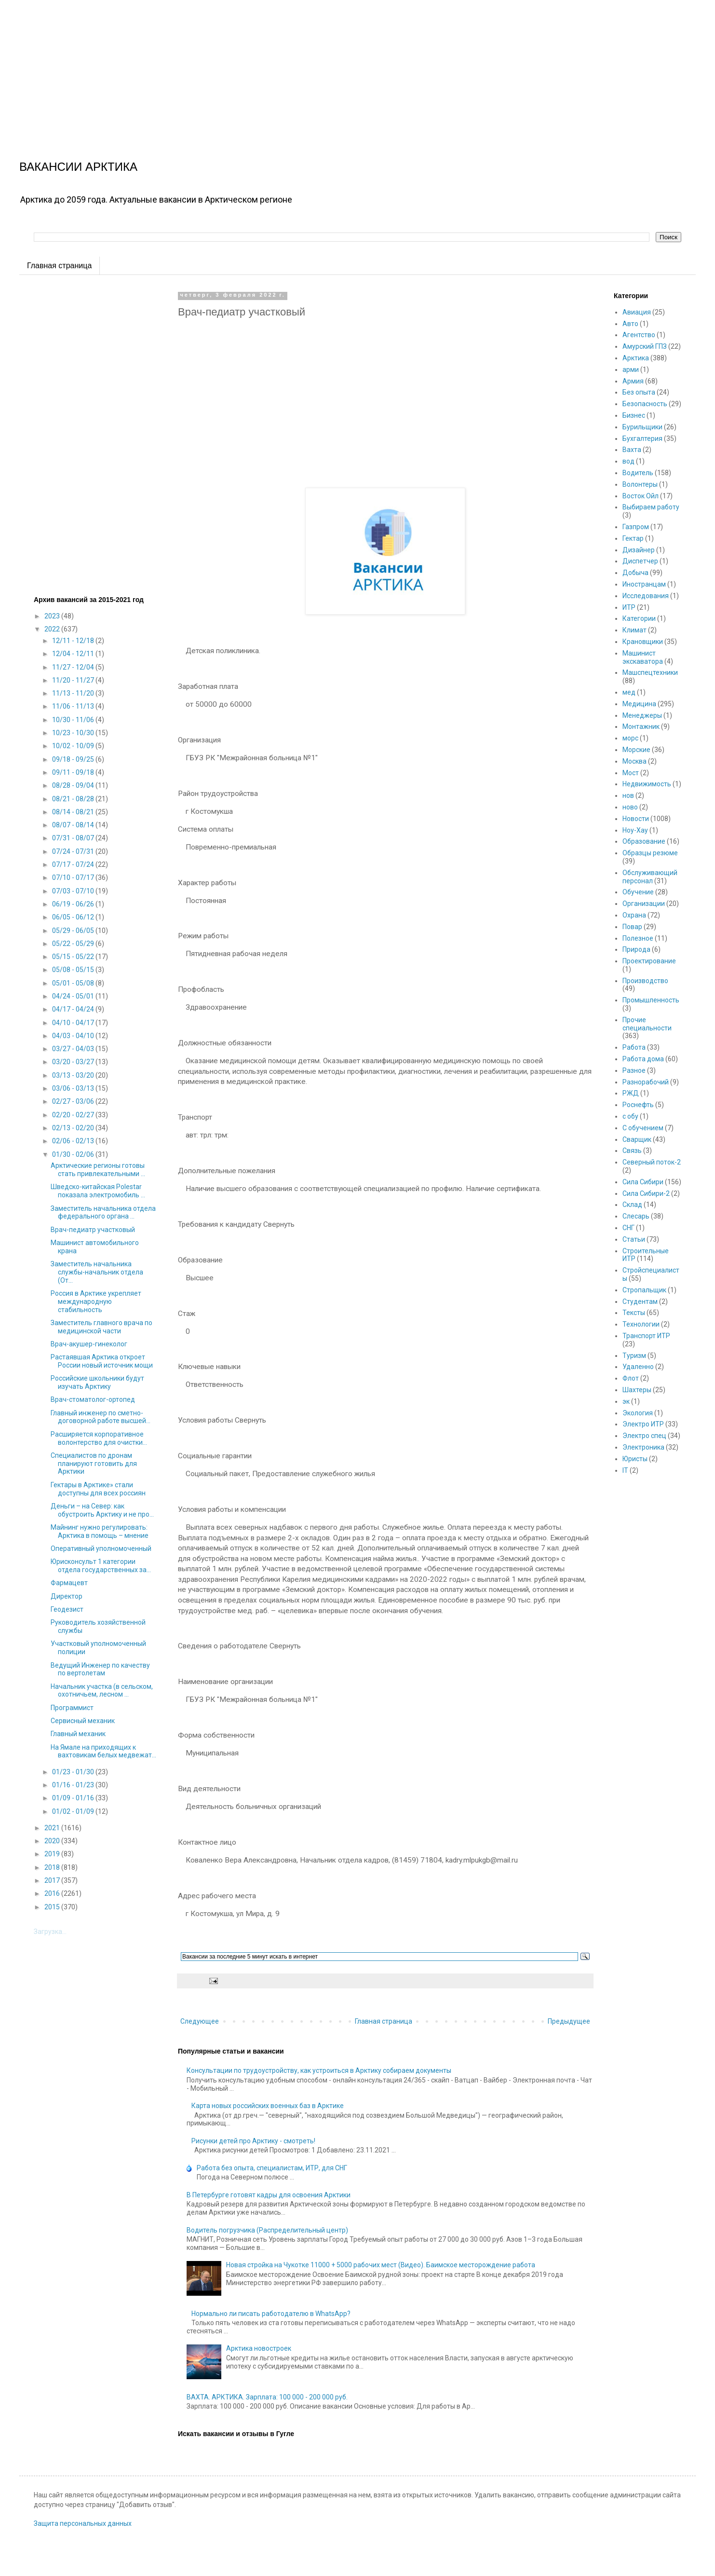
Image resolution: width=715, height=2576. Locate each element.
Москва (634, 761)
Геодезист (67, 1609)
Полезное (637, 938)
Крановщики (642, 641)
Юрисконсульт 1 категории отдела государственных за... (101, 1566)
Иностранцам (644, 584)
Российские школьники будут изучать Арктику (97, 1382)
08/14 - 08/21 (73, 812)
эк (626, 1401)
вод (628, 461)
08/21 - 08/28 (73, 799)
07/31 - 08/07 (73, 838)
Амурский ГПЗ (644, 346)
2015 (52, 1907)
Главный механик (78, 1734)
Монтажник (641, 726)
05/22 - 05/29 (73, 943)
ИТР (628, 607)
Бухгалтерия (642, 438)
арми (630, 369)
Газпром (635, 527)
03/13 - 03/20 (73, 1075)
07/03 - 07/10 (73, 891)
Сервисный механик (83, 1721)
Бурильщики (642, 427)
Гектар (633, 538)
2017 (52, 1880)
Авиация (636, 312)
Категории (639, 618)
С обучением (642, 1128)
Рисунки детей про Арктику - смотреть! (253, 2141)
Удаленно (638, 1366)
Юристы (635, 1459)
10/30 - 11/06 (73, 720)
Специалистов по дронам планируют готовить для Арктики (94, 1464)
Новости (635, 818)
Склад (632, 1204)
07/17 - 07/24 (73, 864)
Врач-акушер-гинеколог (89, 1344)
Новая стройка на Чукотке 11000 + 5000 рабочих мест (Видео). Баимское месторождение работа (380, 2265)
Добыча (635, 572)
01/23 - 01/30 (73, 1772)
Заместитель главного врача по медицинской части (101, 1327)
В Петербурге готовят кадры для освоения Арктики (269, 2195)
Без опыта (638, 392)
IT (625, 1470)
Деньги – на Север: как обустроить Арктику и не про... (102, 1510)
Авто (630, 324)
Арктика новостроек (258, 2348)
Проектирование (649, 961)
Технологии (641, 1324)
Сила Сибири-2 (646, 1193)
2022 (52, 629)
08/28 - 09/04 (73, 785)
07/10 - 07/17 (73, 877)
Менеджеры (642, 715)
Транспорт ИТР (646, 1336)
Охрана (634, 915)
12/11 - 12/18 (73, 640)
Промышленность (650, 1000)
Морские (636, 750)
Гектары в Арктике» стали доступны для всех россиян (98, 1489)
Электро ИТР (643, 1424)
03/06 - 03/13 (73, 1088)
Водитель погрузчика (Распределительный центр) (267, 2230)
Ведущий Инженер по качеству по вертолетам (100, 1669)
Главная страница (59, 265)
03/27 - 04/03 (73, 1049)
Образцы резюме (650, 853)
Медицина (639, 704)
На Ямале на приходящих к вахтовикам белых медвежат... (103, 1751)
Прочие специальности (647, 1024)
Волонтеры (640, 484)
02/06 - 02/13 (73, 1141)
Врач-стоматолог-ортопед (93, 1399)
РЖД (630, 1093)
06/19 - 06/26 (73, 904)
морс (630, 738)
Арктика (635, 358)
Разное (634, 1070)
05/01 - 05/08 (73, 983)
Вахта (631, 449)
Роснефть (638, 1105)
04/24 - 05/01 (73, 996)
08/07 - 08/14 (73, 825)
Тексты (633, 1312)
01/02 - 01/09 (73, 1811)
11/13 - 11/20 (73, 693)
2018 (52, 1867)
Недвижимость (646, 784)
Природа (636, 949)
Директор (66, 1596)
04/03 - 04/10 (73, 1036)
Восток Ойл (640, 496)
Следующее (199, 2021)
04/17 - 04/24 (73, 1009)
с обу (630, 1116)
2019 (52, 1854)
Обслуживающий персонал (649, 877)
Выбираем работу (650, 507)
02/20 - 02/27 (73, 1115)
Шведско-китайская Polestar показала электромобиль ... (98, 1191)
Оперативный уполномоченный (101, 1548)
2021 (52, 1828)
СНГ (628, 1228)
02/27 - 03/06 (73, 1101)
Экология (637, 1413)
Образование (643, 841)
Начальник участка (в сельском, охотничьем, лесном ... (102, 1691)
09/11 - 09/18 (73, 772)
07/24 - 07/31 (73, 851)
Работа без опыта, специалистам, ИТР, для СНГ (272, 2168)
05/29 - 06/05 (73, 930)
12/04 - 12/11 (73, 654)
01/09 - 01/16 (73, 1798)
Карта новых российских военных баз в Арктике (267, 2106)
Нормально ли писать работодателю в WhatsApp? (271, 2313)
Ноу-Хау (635, 830)
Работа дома (643, 1059)
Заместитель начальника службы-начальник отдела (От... (97, 1272)
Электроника (643, 1447)
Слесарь (635, 1216)
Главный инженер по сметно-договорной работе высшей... (100, 1417)
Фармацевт (69, 1583)
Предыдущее (569, 2021)
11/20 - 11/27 (73, 680)
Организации (643, 903)
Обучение (638, 892)
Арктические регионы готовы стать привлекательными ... (98, 1170)
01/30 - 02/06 (73, 1154)
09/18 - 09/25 (73, 759)
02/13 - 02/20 (73, 1128)
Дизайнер (638, 550)
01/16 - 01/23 (73, 1785)
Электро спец (644, 1435)
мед (628, 692)
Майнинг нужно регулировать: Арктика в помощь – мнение (99, 1531)
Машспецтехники (650, 672)
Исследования (645, 596)
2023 (52, 616)
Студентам (640, 1301)
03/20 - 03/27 (73, 1062)
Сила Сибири (642, 1182)
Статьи (633, 1239)
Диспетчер (640, 561)
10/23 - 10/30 (73, 733)
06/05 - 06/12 (73, 917)
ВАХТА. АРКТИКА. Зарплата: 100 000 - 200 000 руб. (267, 2397)
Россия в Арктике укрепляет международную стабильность (96, 1301)
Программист (72, 1708)
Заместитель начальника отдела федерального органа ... (103, 1212)
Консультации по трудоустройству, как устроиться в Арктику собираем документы (319, 2070)
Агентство (638, 335)
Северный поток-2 (651, 1162)
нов (628, 795)
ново (630, 807)
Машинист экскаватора (642, 657)
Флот (630, 1378)
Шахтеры (636, 1390)
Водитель (637, 473)
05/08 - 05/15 (73, 969)
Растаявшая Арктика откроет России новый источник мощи (102, 1361)
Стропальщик (644, 1290)
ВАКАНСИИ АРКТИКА (78, 166)
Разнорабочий (645, 1082)
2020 (52, 1841)
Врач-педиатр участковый (93, 1229)
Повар (632, 927)
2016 (52, 1893)
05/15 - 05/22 (73, 956)
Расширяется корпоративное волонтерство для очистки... (99, 1438)
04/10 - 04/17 (73, 1023)
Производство (645, 981)
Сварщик (636, 1139)
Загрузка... (50, 1931)
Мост (630, 773)
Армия (633, 381)
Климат (634, 630)
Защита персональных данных (83, 2523)
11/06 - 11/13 (73, 706)
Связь (632, 1150)
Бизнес (633, 415)
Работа (634, 1047)
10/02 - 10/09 (73, 746)
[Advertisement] (289, 67)
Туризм (634, 1355)
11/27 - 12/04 (73, 667)
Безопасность (644, 404)
